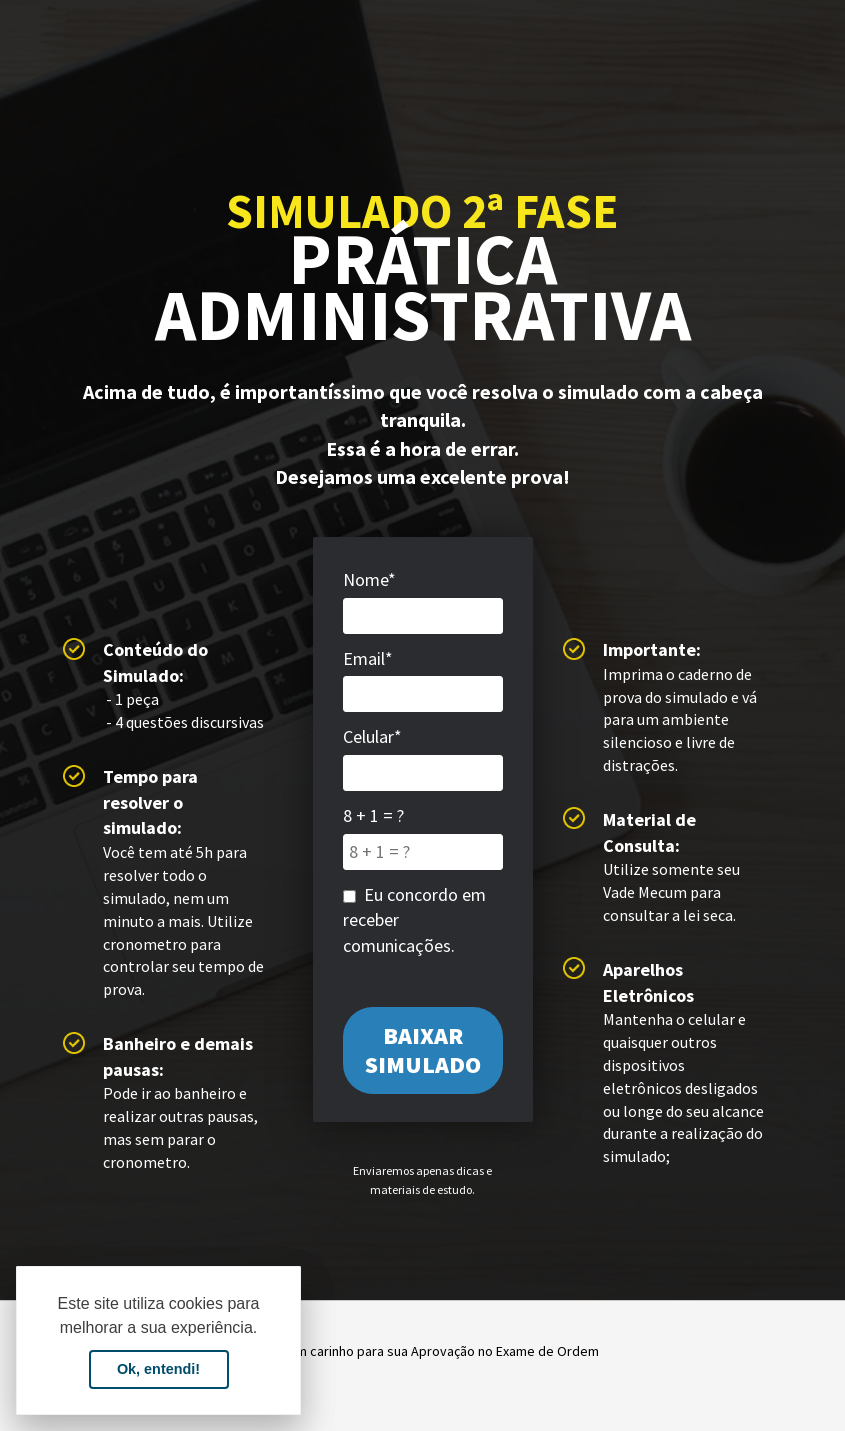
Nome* (369, 579)
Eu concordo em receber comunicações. (414, 920)
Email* (368, 658)
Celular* (372, 736)
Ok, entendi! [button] (158, 1369)
